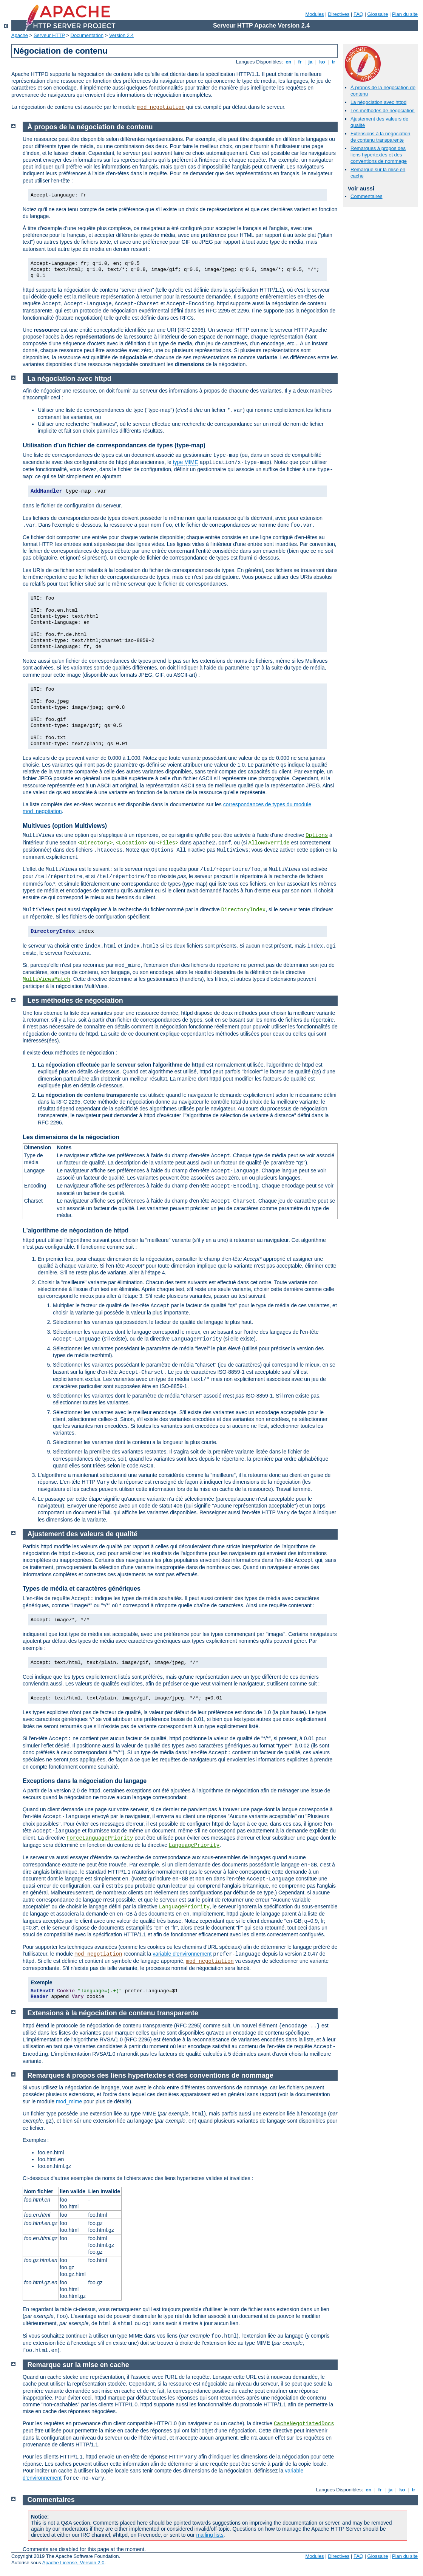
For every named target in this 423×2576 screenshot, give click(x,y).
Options (317, 835)
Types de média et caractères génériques (81, 1588)
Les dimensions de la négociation (71, 1137)
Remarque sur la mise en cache (78, 2365)
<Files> (167, 843)
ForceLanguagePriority (99, 1838)
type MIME (185, 462)
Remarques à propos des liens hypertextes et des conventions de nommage (378, 154)
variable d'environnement (182, 1954)
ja (310, 62)
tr (333, 62)
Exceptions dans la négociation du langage (85, 1781)
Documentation (87, 35)
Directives (338, 14)
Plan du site (405, 14)
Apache (19, 35)
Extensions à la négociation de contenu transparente (380, 137)
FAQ (358, 14)
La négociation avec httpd (378, 102)
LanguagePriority (194, 1845)
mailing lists (209, 2535)
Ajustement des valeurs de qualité (82, 1534)
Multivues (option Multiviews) (65, 826)
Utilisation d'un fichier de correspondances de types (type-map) (114, 445)
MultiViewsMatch (46, 979)
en (288, 62)
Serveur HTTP (49, 35)
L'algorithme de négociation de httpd (75, 1230)
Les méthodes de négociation (382, 110)
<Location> (131, 843)
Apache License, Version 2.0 (73, 2562)
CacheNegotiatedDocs (304, 2424)
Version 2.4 (121, 35)
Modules (314, 14)
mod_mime (69, 2101)
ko (322, 62)
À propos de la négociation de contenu (90, 127)
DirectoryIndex (243, 910)
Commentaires (366, 196)
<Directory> (95, 843)
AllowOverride (268, 843)
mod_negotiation (161, 107)
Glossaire (377, 14)
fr (300, 62)
